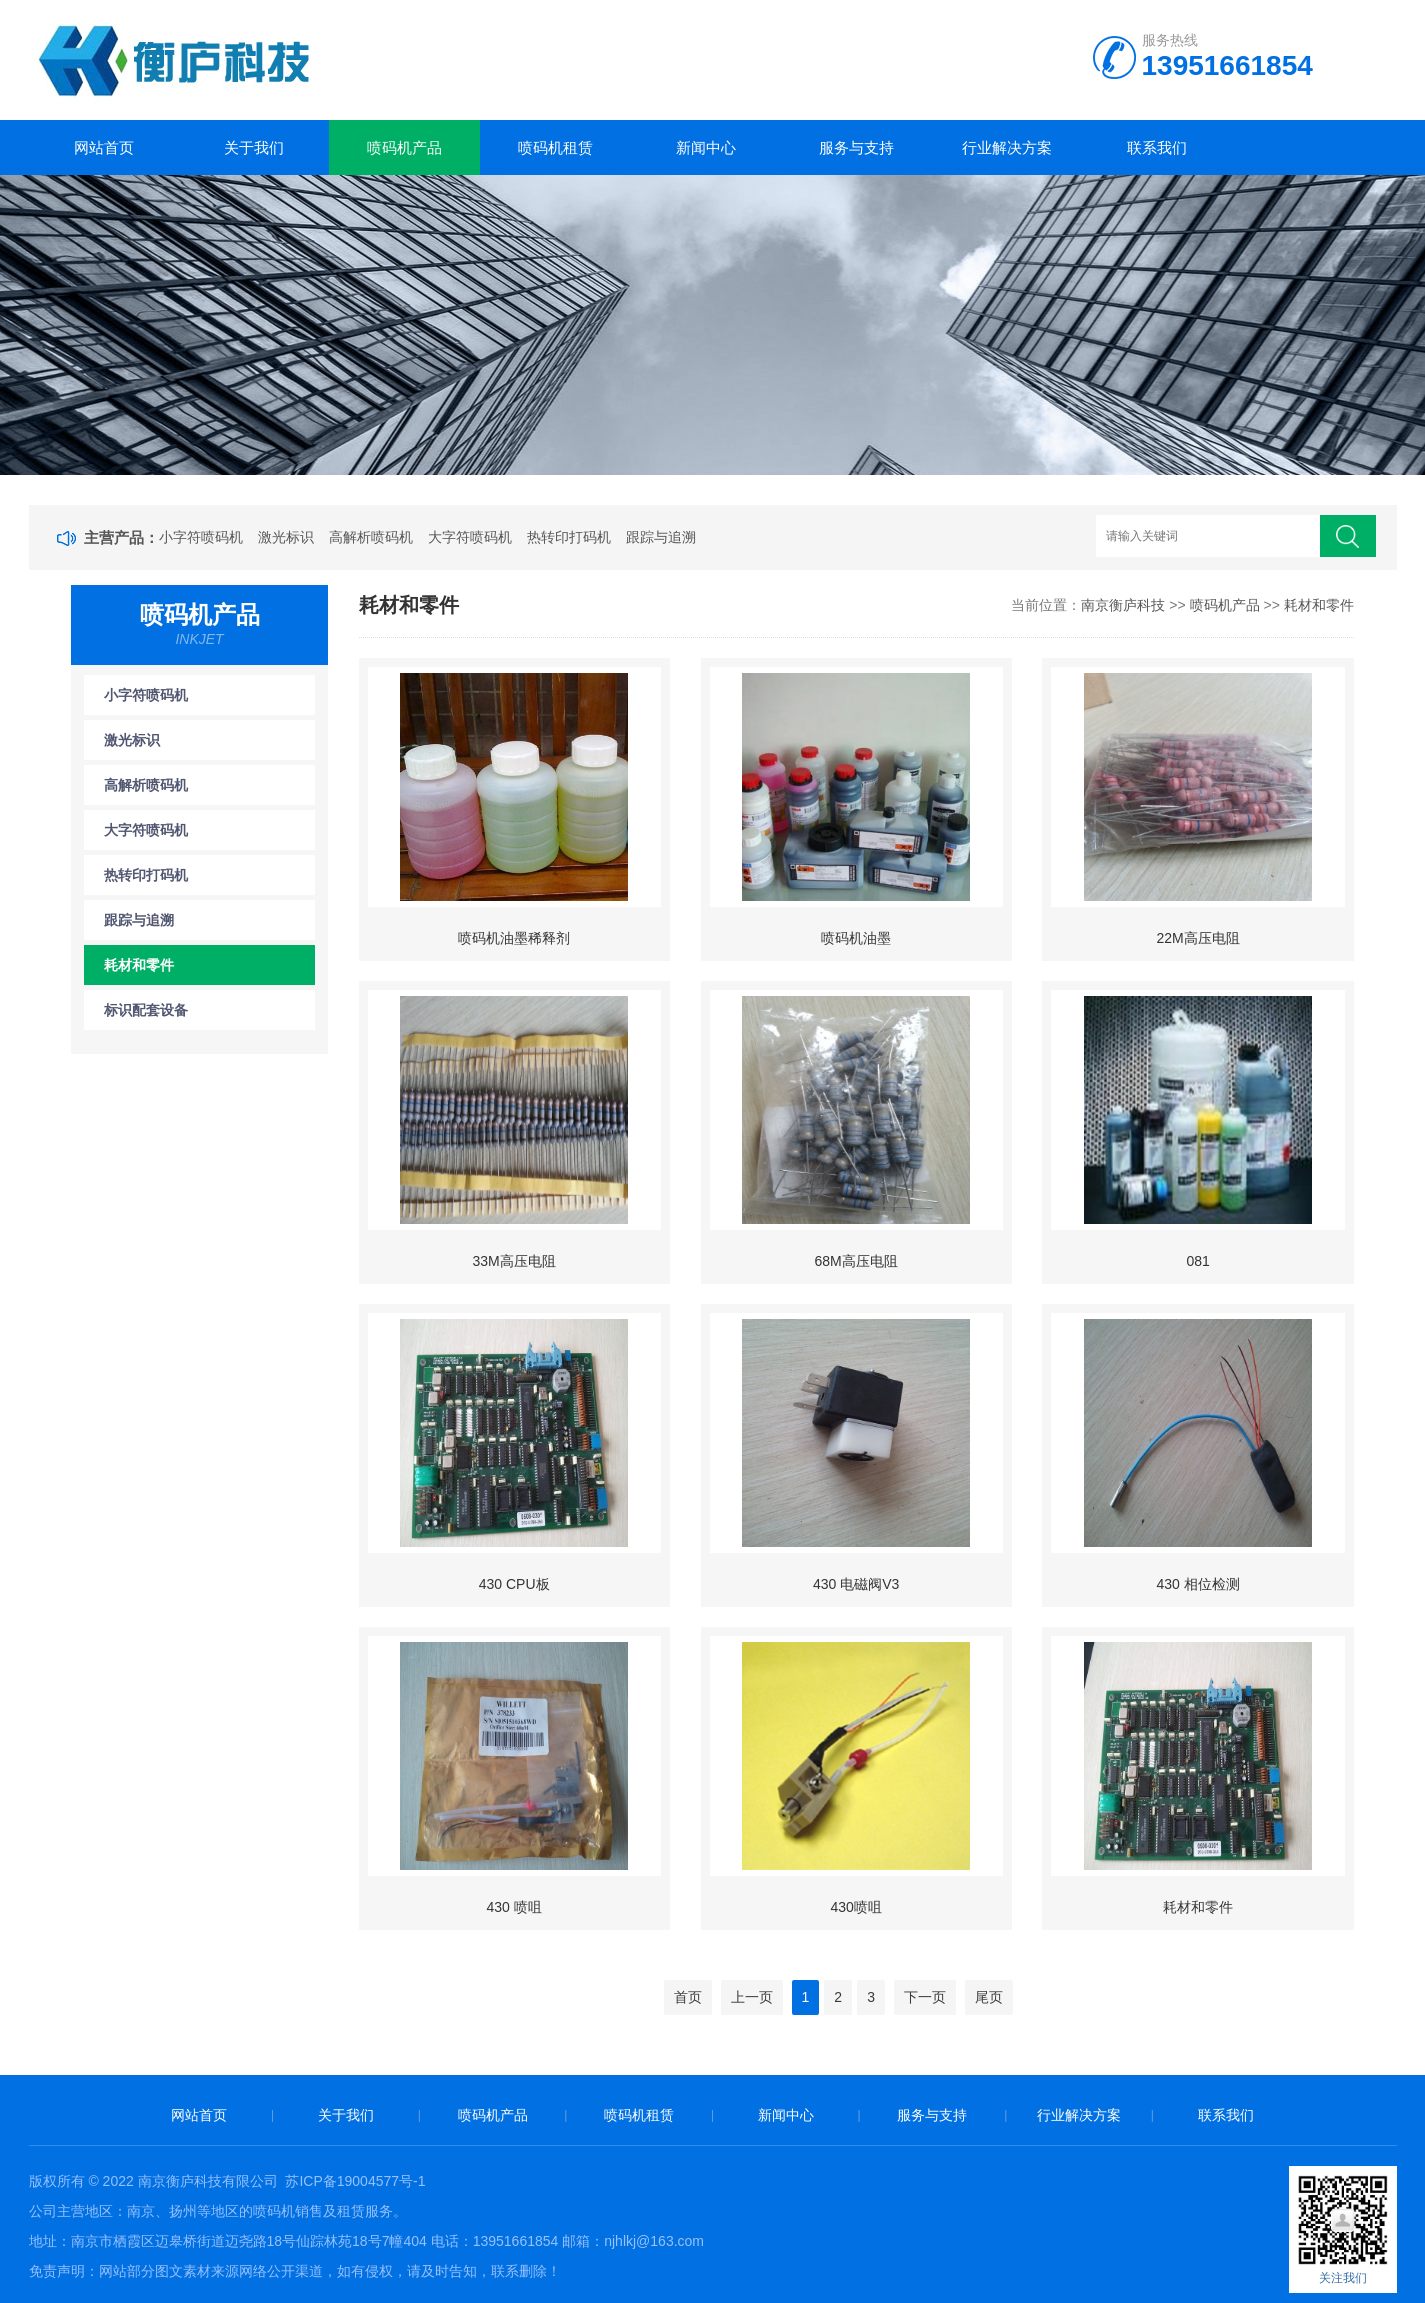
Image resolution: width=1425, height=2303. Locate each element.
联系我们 (1157, 147)
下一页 (925, 1997)
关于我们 (254, 147)
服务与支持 (856, 147)
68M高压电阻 (855, 1261)
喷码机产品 (404, 147)
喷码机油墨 (856, 938)
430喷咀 (855, 1907)
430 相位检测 (1197, 1584)
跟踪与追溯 (661, 537)
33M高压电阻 (514, 1261)
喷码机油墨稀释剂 (514, 938)
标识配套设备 (146, 1010)
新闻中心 (706, 147)
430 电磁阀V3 (856, 1584)
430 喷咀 (513, 1907)
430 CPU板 (514, 1584)
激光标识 (286, 537)
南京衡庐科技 (1123, 605)
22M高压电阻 (1197, 938)
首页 (688, 1997)
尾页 (989, 1997)
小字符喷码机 (201, 537)
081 (1197, 1261)
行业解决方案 (1007, 147)
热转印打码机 (569, 537)
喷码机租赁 (555, 147)
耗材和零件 (139, 965)
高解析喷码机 (371, 537)
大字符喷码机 (470, 537)
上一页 (752, 1997)
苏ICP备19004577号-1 (355, 2181)
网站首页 (104, 147)
